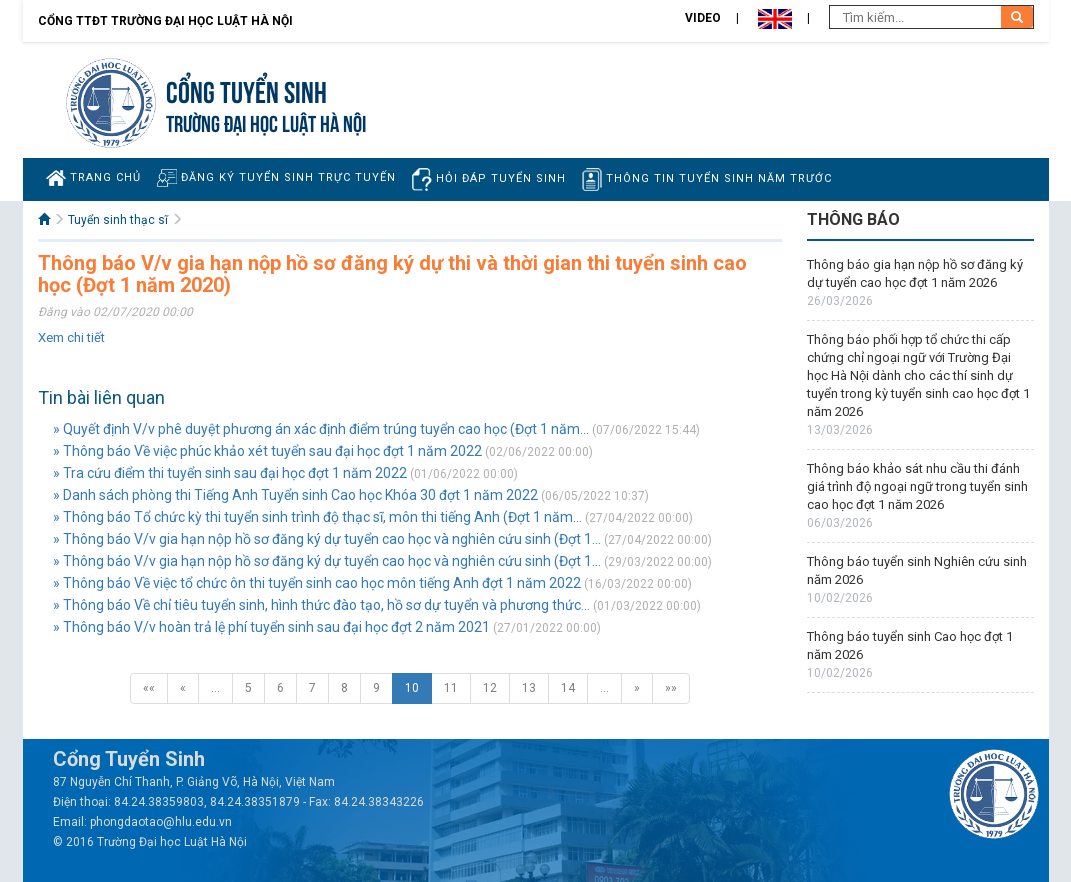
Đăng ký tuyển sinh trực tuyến (276, 177)
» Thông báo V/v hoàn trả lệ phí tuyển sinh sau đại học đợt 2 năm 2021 (271, 627)
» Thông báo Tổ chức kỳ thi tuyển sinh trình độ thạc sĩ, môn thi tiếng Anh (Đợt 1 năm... (317, 517)
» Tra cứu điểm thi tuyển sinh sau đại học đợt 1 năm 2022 (230, 473)
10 (412, 688)
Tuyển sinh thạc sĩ (118, 220)
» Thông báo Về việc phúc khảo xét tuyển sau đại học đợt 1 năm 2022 (267, 451)
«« (149, 688)
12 (490, 688)
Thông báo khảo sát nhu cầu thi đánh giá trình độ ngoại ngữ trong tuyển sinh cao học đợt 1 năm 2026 (917, 486)
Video (703, 18)
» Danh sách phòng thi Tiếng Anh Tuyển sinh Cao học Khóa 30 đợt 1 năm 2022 (295, 495)
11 (451, 688)
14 (568, 688)
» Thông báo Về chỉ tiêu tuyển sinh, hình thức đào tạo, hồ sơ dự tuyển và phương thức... (321, 605)
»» (671, 688)
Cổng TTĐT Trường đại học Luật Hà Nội (165, 21)
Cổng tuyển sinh (246, 89)
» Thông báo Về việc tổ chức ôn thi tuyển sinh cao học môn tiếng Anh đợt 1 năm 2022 (317, 583)
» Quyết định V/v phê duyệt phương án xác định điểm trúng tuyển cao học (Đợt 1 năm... (321, 429)
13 (529, 688)
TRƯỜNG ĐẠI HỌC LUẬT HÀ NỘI (266, 121)
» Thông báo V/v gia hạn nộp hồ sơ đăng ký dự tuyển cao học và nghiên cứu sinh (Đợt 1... (327, 539)
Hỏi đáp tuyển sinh (489, 179)
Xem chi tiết (71, 337)
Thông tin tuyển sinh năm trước (707, 179)
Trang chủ (93, 178)
